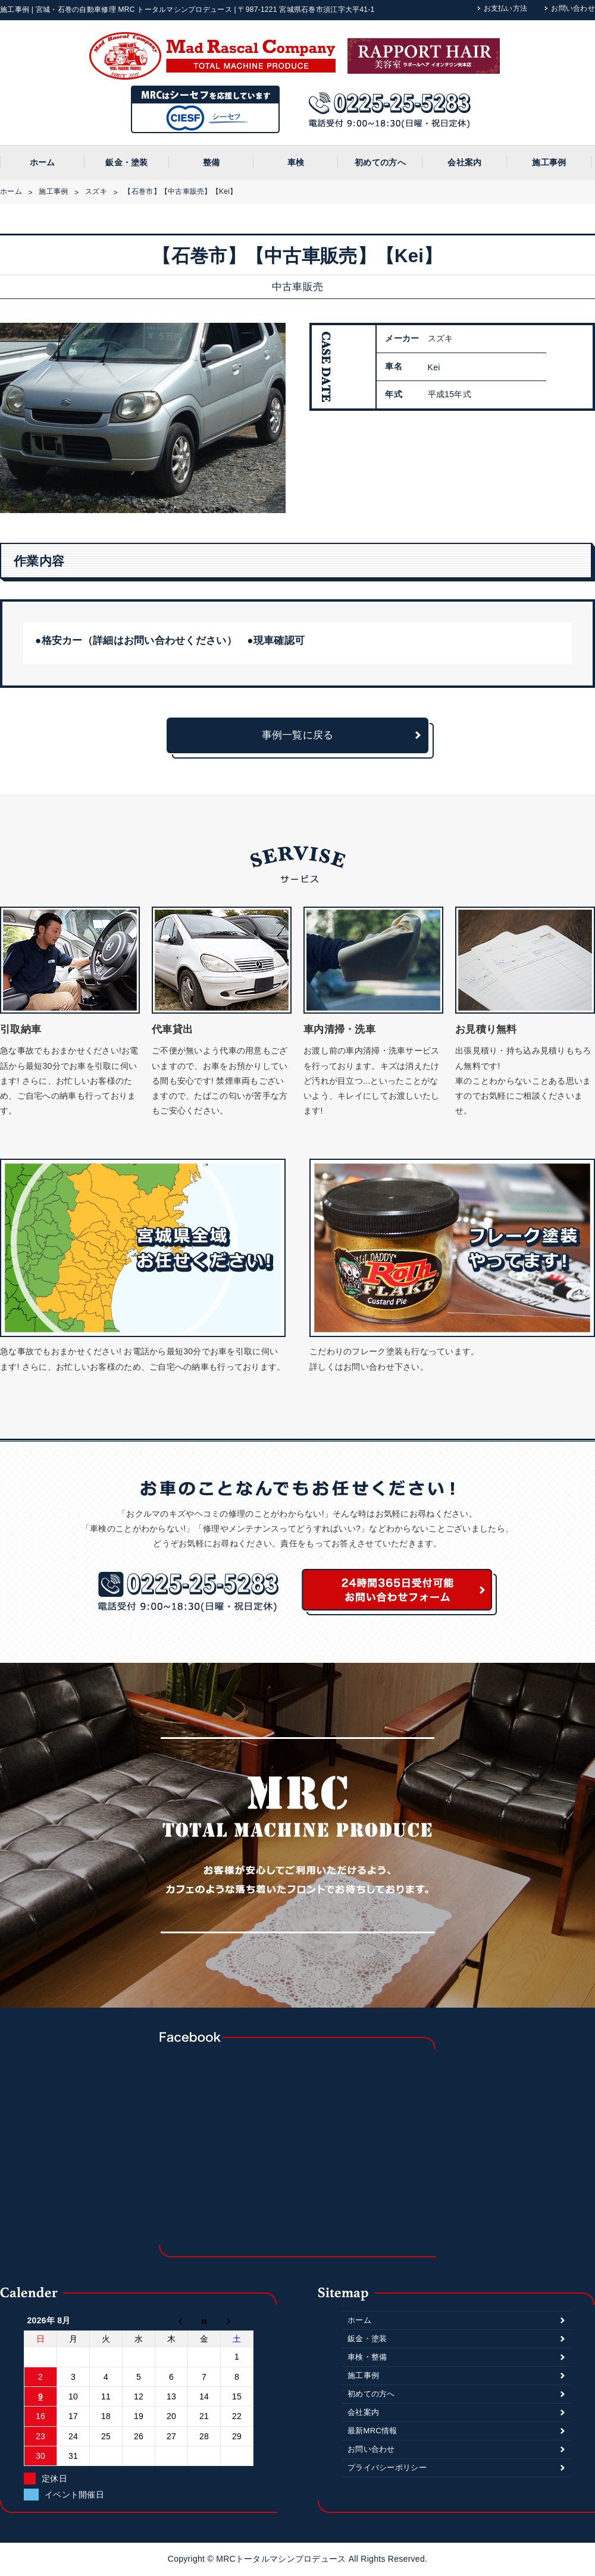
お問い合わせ (573, 8)
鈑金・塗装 (126, 162)
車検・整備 (367, 2356)
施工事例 (549, 162)
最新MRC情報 (372, 2430)
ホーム (42, 162)
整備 (211, 162)
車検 (296, 162)
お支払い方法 (506, 8)
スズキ (96, 191)
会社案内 (464, 162)
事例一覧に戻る (298, 735)
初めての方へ (380, 162)
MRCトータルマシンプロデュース (282, 2559)
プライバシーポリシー (387, 2467)
